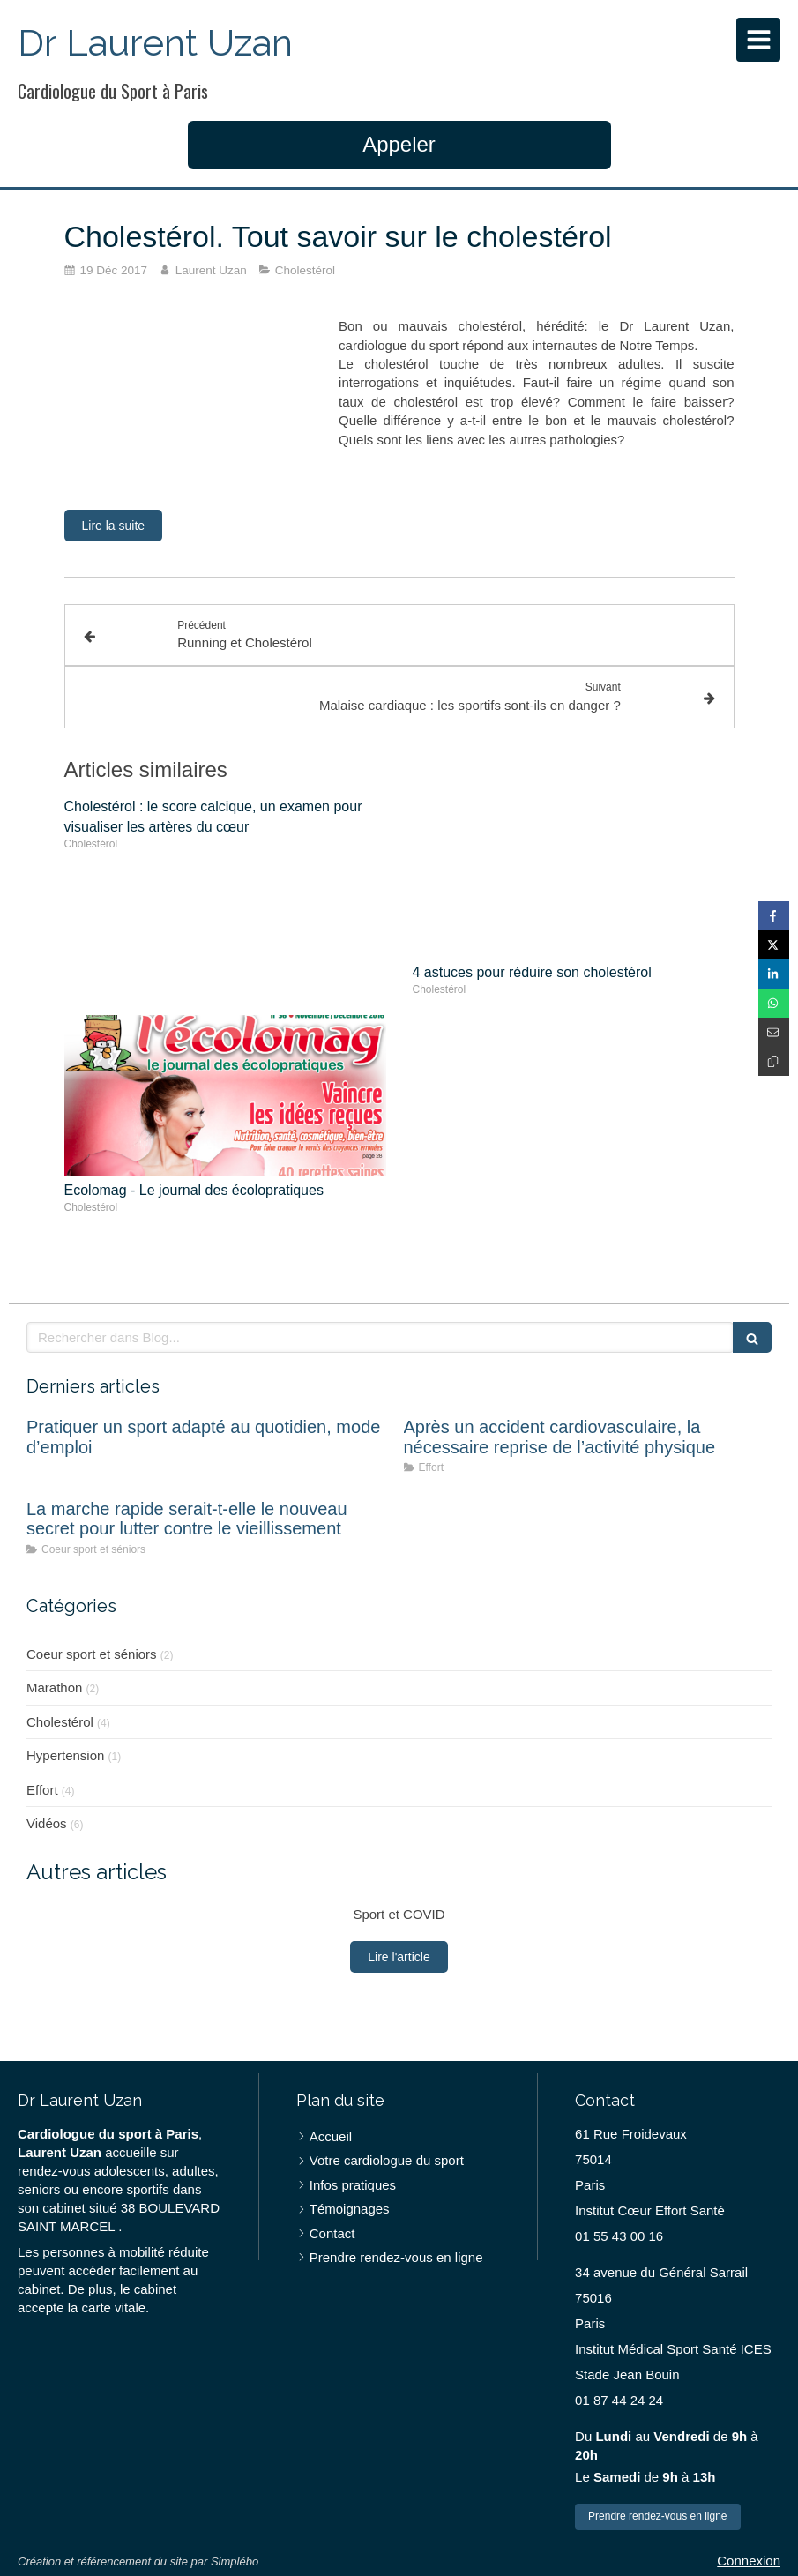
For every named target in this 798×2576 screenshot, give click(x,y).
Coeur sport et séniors (91, 1653)
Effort (42, 1789)
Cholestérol (59, 1721)
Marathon (54, 1687)
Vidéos (46, 1823)
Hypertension (65, 1755)
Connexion (748, 2560)
